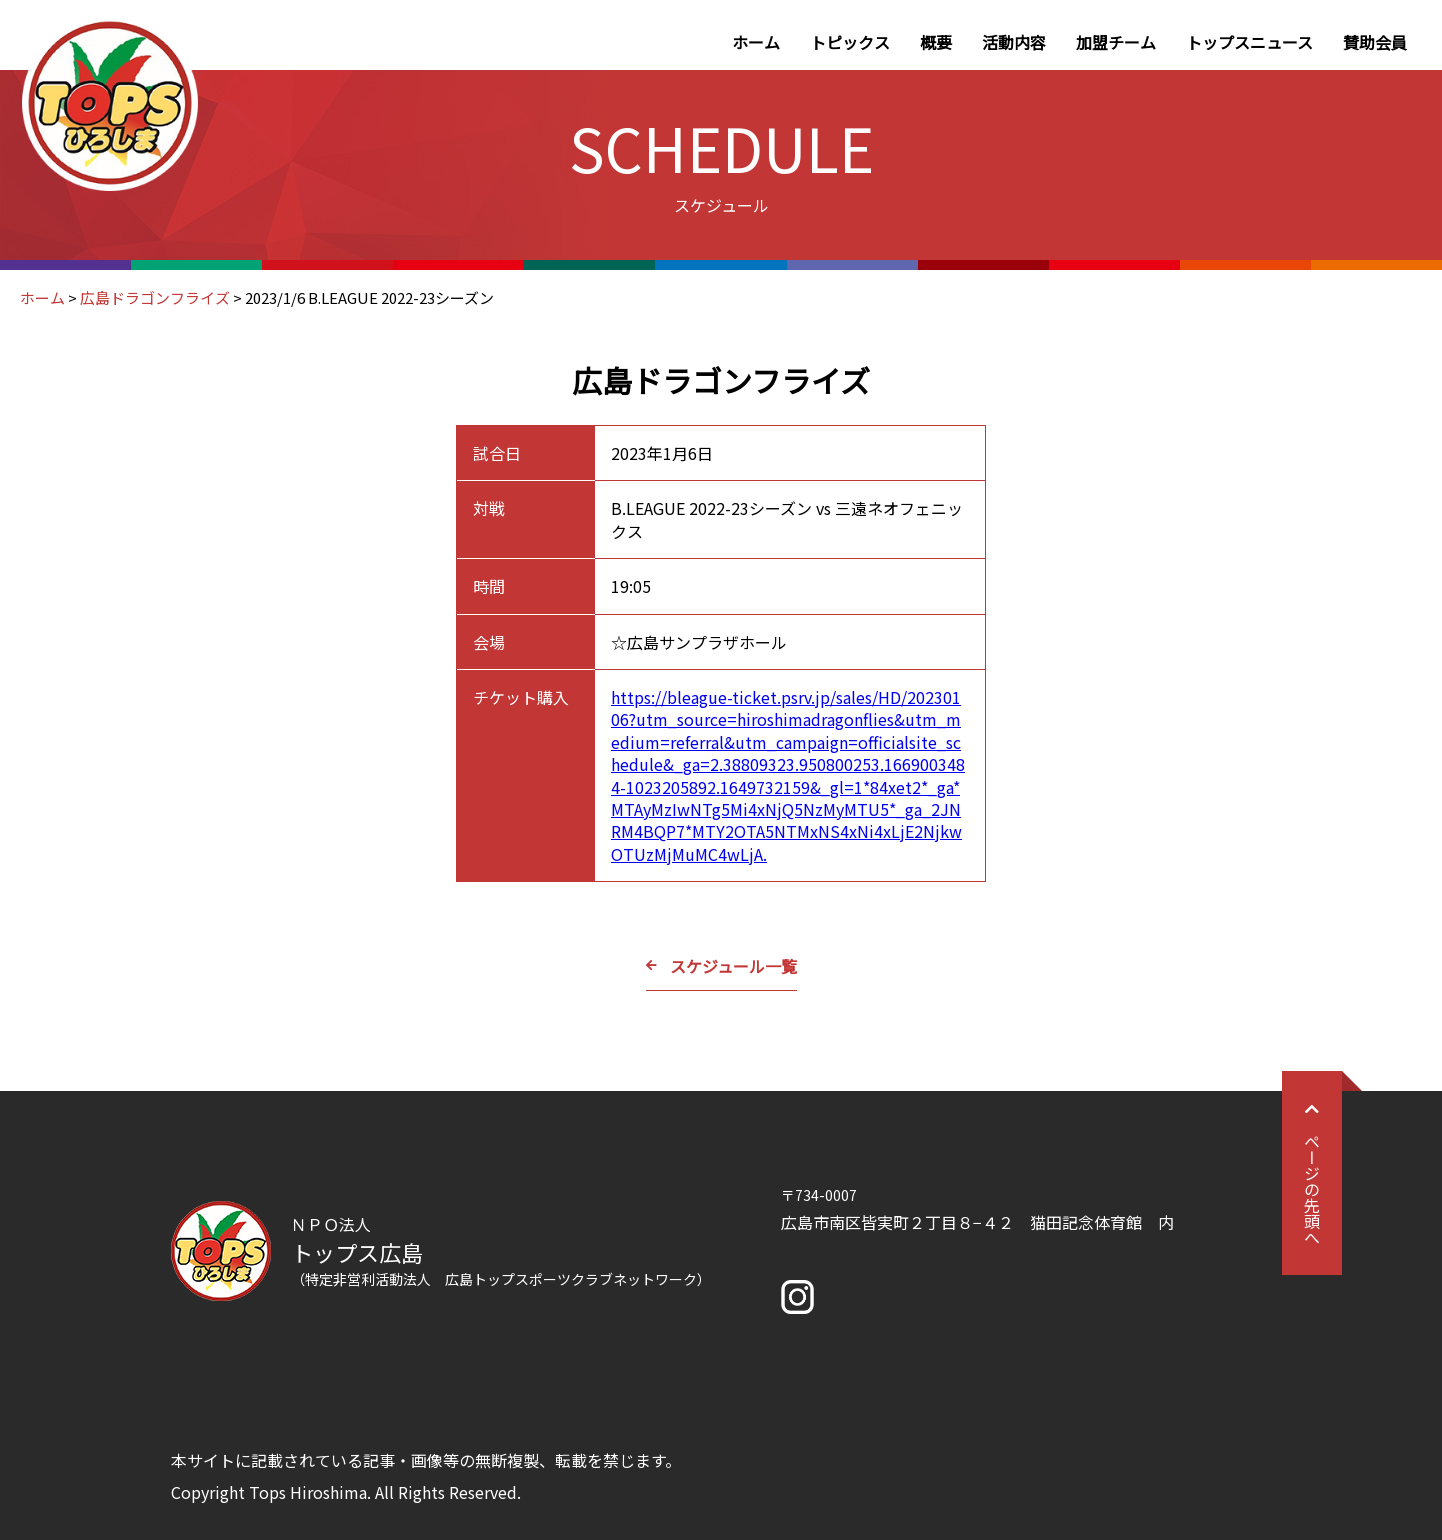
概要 (936, 42)
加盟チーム (1116, 42)
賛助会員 (1375, 42)
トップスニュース (1249, 42)
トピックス (850, 42)
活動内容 (1014, 42)
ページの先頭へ (1312, 1173)
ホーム (756, 42)
